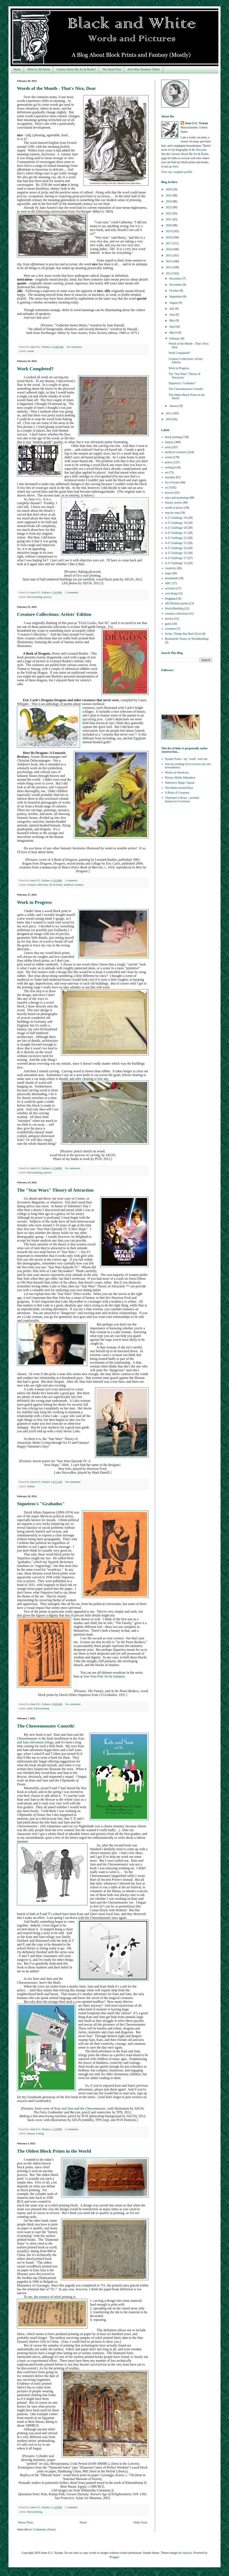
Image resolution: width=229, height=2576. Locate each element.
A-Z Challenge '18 (176, 517)
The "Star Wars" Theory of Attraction (55, 1190)
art (166, 472)
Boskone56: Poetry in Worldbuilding (187, 638)
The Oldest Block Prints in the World (54, 2151)
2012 (169, 273)
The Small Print (111, 69)
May (172, 320)
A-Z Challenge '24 (176, 548)
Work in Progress (34, 902)
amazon (22, 2101)
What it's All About (38, 69)
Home (17, 69)
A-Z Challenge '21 (176, 532)
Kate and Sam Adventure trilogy (51, 1740)
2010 (169, 419)
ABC (168, 583)
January (174, 406)
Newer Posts (25, 2522)
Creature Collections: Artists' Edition (54, 614)
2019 (169, 231)
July (172, 308)
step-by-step (172, 512)
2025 (169, 195)
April (172, 326)
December (175, 278)
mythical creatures (74, 884)
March (173, 332)
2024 (169, 201)
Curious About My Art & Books (189, 154)
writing (40, 2133)
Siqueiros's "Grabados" (41, 1503)
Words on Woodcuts (177, 772)
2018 (169, 237)
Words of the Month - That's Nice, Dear (56, 88)
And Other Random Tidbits (143, 69)
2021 (169, 219)
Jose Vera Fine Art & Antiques (104, 1676)
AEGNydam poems (176, 603)
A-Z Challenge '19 (176, 522)
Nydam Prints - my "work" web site (186, 759)
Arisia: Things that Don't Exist (183, 633)
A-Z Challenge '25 (176, 553)
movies (169, 618)
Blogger (114, 2557)
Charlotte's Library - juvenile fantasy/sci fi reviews (182, 799)
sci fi (168, 487)
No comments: (75, 346)
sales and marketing (177, 497)
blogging (170, 598)
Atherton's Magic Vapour (180, 782)
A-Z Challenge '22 (176, 538)
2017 (169, 243)
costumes (170, 628)
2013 (169, 267)
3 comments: (72, 592)
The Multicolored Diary (179, 787)
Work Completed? (35, 368)
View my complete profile (176, 172)
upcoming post (92, 719)
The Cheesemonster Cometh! (46, 1726)
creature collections (37, 884)
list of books (56, 884)
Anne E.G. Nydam (196, 123)
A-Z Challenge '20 (176, 527)
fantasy (31, 1486)
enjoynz (187, 2552)
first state (82, 575)
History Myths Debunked (180, 777)
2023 (169, 207)
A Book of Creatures (177, 792)
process (48, 596)
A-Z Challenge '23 (176, 543)
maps (168, 573)
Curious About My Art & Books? (76, 69)
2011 (169, 413)
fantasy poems (173, 502)
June (172, 314)
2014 (169, 261)
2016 (169, 249)
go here (173, 166)
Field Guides (87, 623)
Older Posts (140, 2522)
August (174, 302)
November (176, 284)
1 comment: (71, 880)
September (176, 296)
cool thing (171, 593)
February (175, 338)
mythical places (174, 507)
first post (201, 149)
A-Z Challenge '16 (176, 563)
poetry (169, 462)
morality (170, 477)
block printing (34, 596)
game (168, 623)
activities (170, 588)
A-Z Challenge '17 (176, 558)
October (174, 290)
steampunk (171, 578)
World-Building (174, 608)
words (30, 351)
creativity (170, 568)
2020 (169, 225)
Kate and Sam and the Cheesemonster (80, 2108)
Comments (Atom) (44, 2529)
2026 (169, 189)
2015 (169, 255)
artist (29, 1708)
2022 (169, 213)
